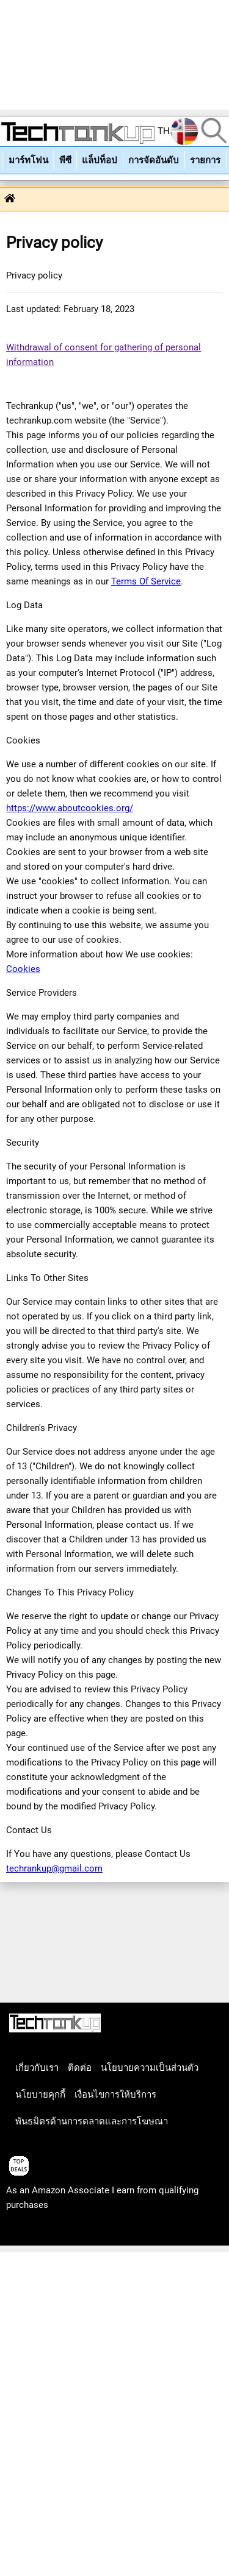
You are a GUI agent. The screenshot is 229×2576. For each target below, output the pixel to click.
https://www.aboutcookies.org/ (69, 808)
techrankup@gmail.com (54, 1868)
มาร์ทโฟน (28, 160)
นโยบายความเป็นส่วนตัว (149, 2067)
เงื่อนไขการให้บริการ (115, 2094)
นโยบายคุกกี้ (40, 2094)
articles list (29, 2231)
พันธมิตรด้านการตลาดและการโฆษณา (91, 2121)
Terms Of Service (146, 581)
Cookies (23, 968)
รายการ (205, 160)
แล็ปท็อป (99, 160)
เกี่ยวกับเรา (37, 2067)
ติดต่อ (80, 2067)
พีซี (65, 160)
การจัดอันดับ (153, 160)
